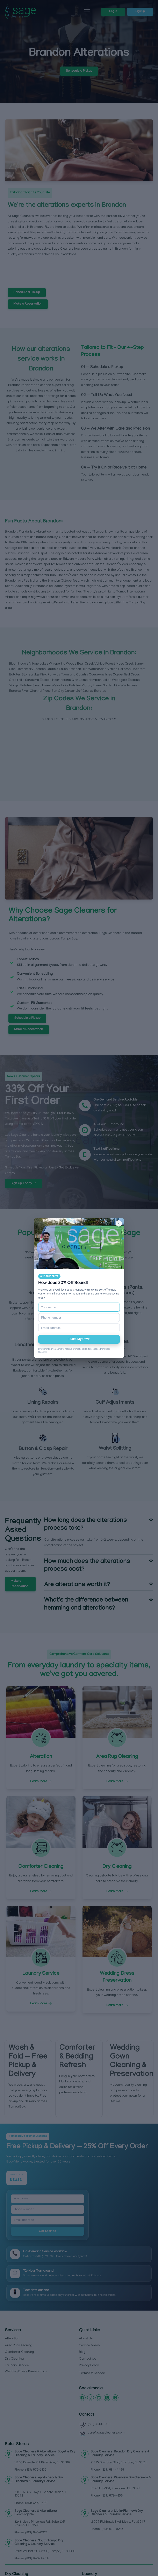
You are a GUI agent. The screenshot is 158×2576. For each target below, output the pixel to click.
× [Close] (118, 1223)
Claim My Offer (79, 1339)
